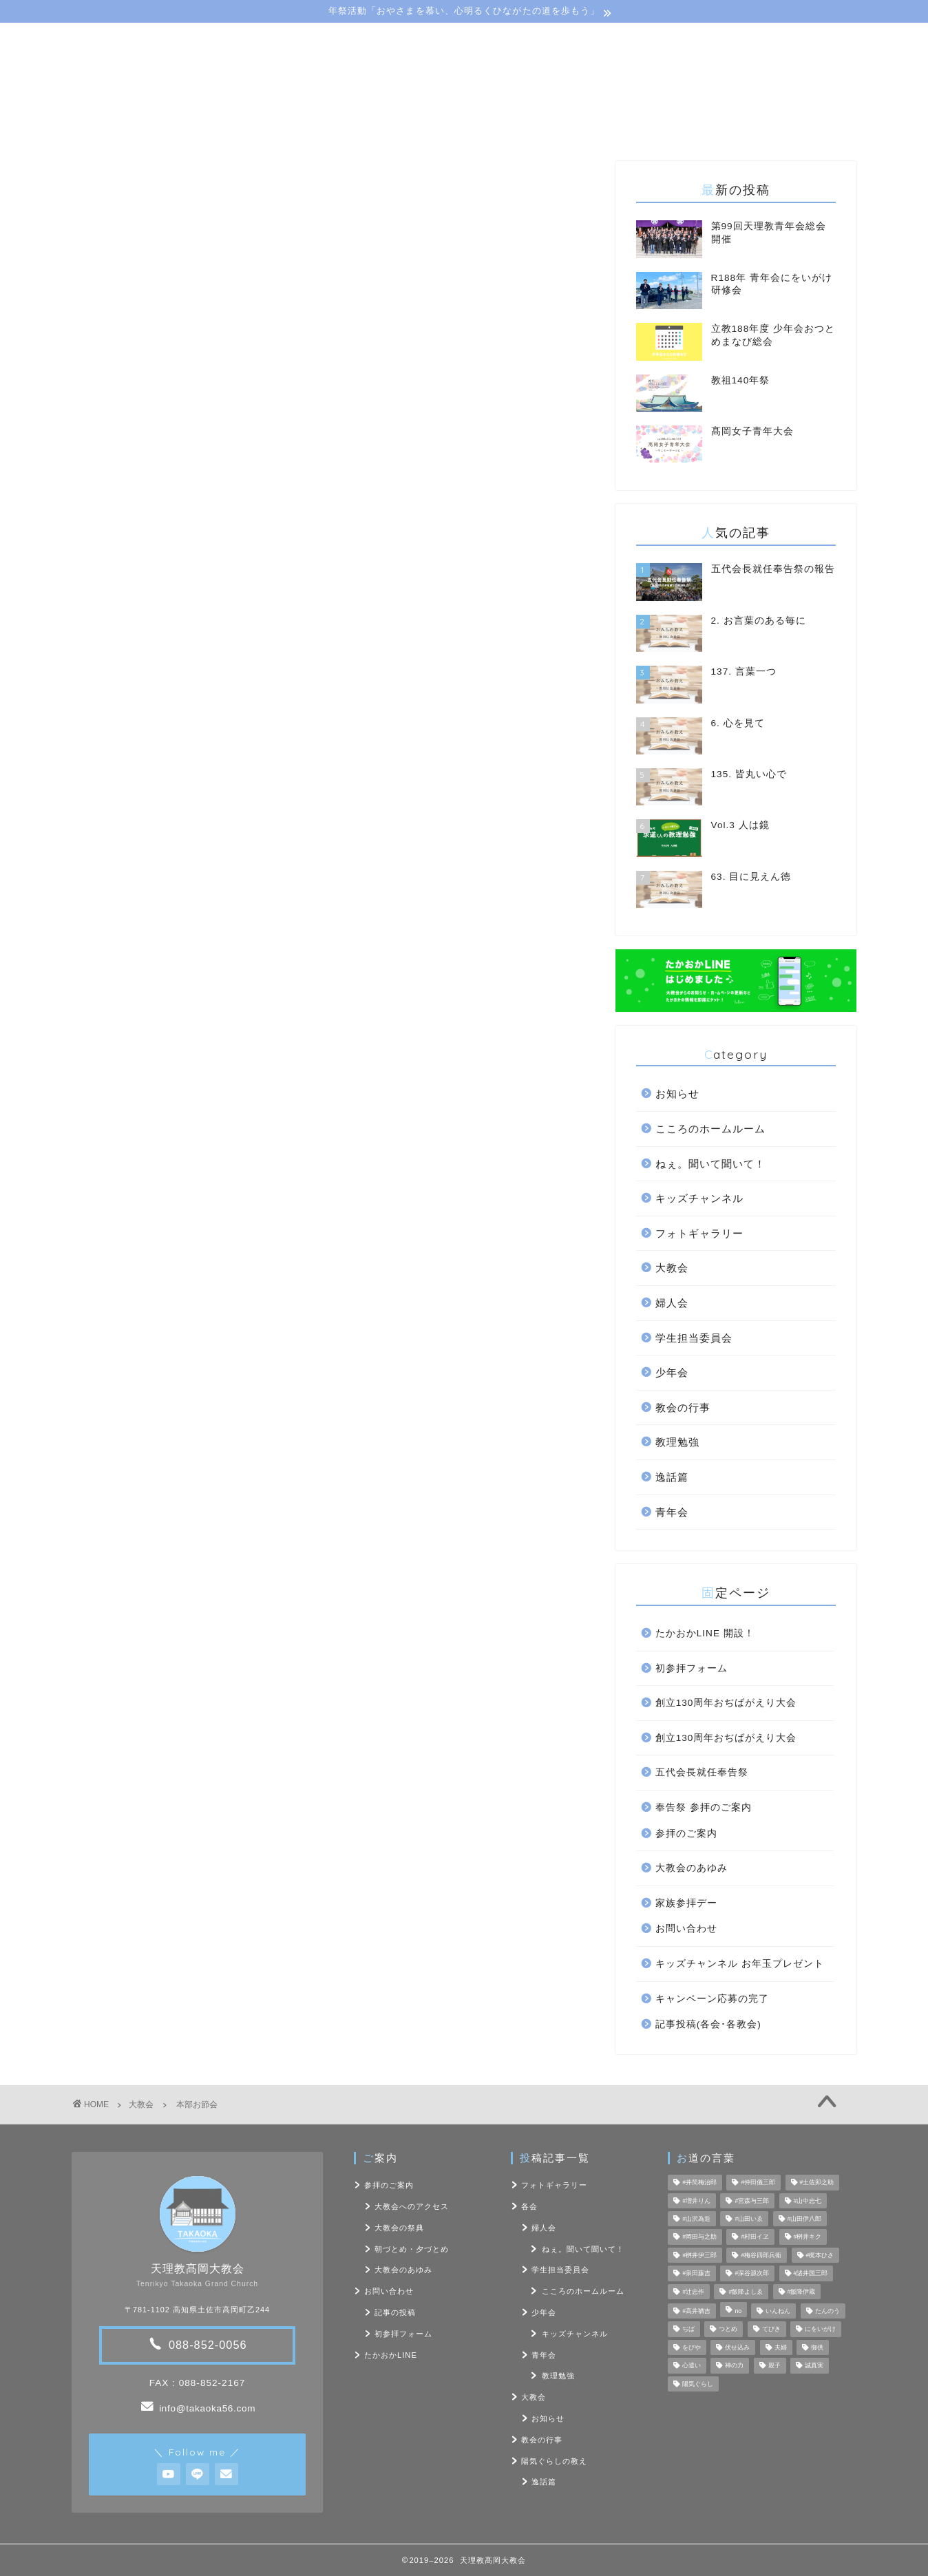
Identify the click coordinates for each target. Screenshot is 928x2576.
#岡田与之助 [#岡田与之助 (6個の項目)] (699, 2237)
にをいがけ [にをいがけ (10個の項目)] (820, 2329)
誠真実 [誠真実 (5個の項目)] (814, 2366)
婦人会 (671, 1303)
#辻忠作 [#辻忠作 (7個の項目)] (693, 2291)
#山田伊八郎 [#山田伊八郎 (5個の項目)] (805, 2218)
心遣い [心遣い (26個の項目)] (691, 2366)
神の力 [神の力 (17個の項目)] (734, 2366)
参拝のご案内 (686, 1833)
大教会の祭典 (399, 2228)
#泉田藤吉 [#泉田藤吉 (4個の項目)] (696, 2273)
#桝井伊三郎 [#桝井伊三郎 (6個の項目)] (699, 2255)
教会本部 (99, 689)
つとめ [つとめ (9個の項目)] (728, 2329)
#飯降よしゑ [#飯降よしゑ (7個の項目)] (745, 2291)
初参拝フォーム (691, 1668)
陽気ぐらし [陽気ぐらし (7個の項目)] (697, 2383)
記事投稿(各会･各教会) (708, 2024)
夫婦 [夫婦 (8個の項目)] (780, 2347)
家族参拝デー (686, 1903)
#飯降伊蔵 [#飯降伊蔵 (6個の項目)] (802, 2291)
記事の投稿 (395, 2312)
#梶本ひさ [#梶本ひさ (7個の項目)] (820, 2255)
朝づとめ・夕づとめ (412, 2249)
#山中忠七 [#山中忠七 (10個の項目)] (808, 2200)
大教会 (89, 182)
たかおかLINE (390, 2355)
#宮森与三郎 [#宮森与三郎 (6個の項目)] (752, 2200)
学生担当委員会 (693, 1338)
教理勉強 (677, 1442)
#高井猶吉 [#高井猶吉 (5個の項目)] (696, 2311)
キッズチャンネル (699, 1198)
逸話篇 (671, 1477)
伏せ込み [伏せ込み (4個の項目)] (737, 2347)
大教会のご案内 (250, 126)
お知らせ (677, 1093)
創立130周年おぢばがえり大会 (726, 1703)
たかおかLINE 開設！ (705, 1633)
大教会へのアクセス (412, 2206)
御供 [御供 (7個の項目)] (817, 2347)
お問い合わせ (683, 126)
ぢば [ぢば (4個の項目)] (688, 2329)
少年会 (671, 1372)
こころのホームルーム (710, 1128)
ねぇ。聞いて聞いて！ (710, 1164)
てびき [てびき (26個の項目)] (771, 2329)
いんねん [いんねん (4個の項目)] (778, 2311)
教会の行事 (682, 1407)
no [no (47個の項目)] (738, 2311)
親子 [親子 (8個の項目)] (774, 2366)
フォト (591, 126)
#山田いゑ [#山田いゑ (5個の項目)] (749, 2218)
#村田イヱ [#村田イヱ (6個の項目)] (755, 2237)
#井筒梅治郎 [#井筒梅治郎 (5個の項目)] (699, 2182)
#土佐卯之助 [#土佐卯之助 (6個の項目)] (817, 2182)
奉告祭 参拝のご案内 (703, 1807)
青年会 (671, 1512)
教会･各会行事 (367, 126)
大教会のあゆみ (691, 1868)
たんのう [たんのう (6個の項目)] (827, 2311)
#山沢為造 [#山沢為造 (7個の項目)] (696, 2218)
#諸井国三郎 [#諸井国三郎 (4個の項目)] (811, 2273)
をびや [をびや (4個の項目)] (691, 2347)
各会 (529, 2206)
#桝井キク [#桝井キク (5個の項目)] (808, 2237)
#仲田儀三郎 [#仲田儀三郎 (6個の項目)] (758, 2182)
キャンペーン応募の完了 (712, 1999)
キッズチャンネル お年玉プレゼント (739, 1964)
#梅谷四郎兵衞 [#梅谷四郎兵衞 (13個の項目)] (761, 2255)
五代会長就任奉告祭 (701, 1772)
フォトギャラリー (699, 1233)
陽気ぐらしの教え (489, 126)
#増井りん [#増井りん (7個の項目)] (696, 2200)
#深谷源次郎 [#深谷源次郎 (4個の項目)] (752, 2273)
